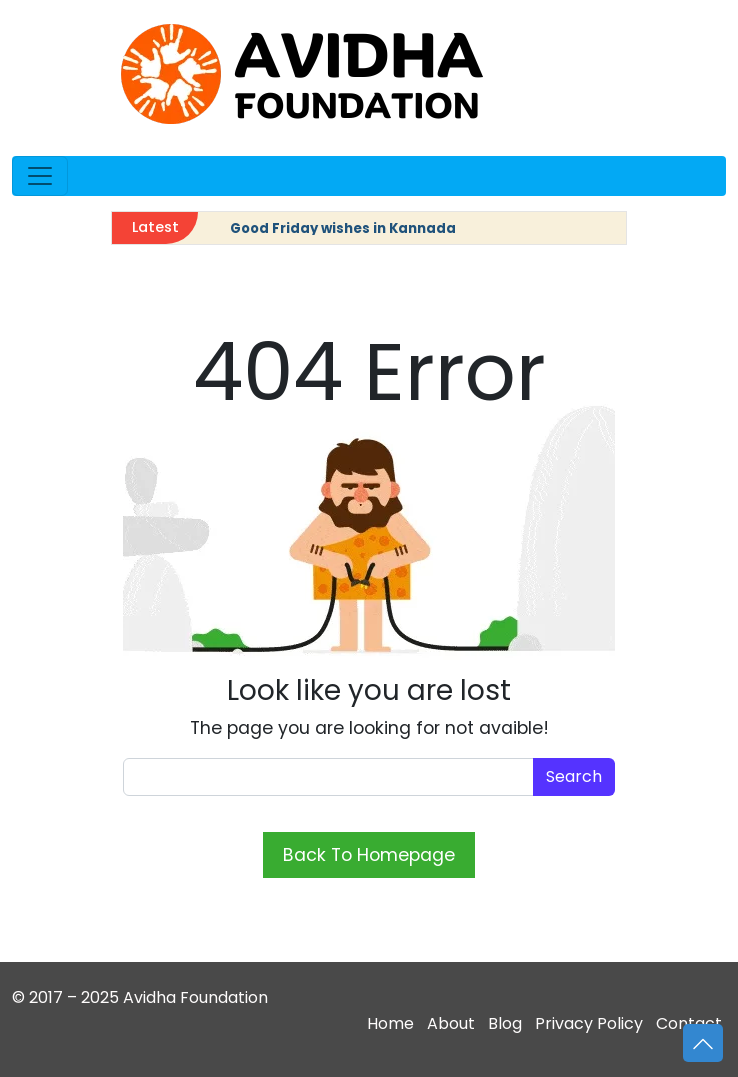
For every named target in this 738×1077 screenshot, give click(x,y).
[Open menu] (40, 176)
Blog (505, 1023)
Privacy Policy (589, 1023)
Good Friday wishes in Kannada (343, 228)
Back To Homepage (369, 855)
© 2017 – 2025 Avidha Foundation (140, 997)
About (451, 1023)
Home (390, 1023)
